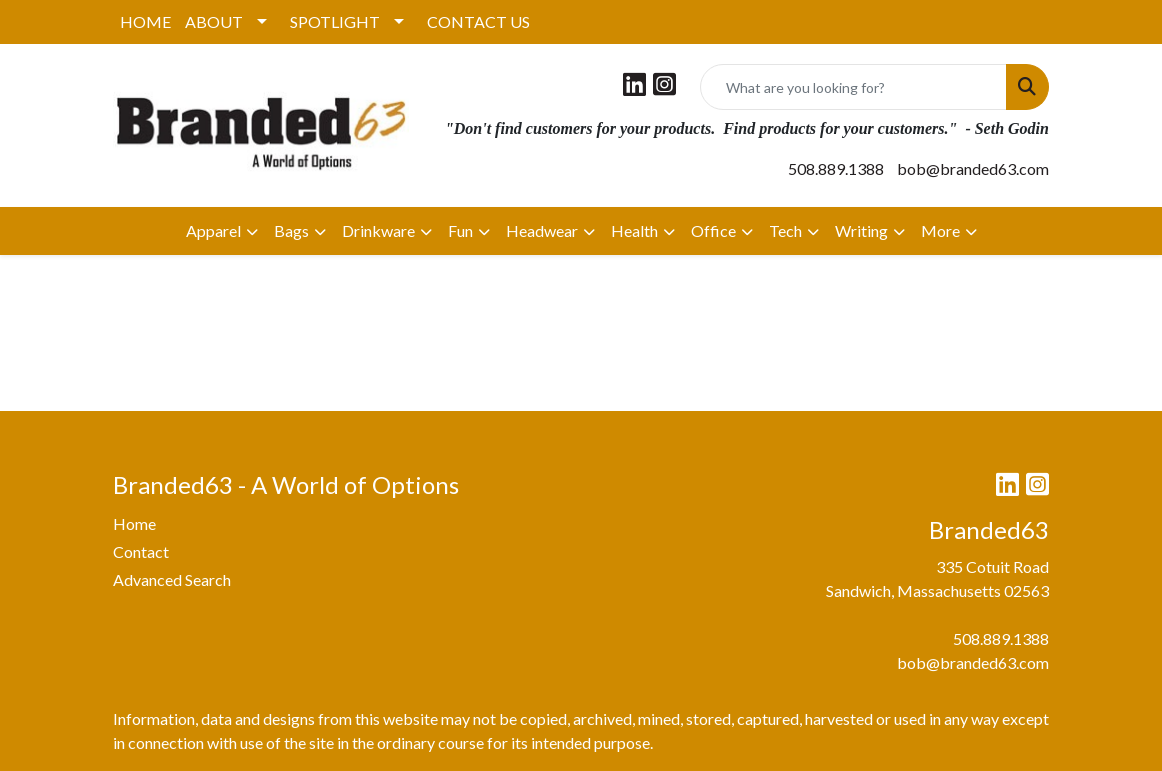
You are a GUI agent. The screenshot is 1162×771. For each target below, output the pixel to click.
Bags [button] (291, 230)
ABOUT (214, 21)
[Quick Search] (853, 87)
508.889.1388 (836, 168)
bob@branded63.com (973, 168)
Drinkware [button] (378, 230)
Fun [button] (460, 230)
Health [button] (634, 230)
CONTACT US (478, 21)
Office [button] (713, 230)
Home (134, 523)
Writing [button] (861, 230)
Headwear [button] (542, 230)
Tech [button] (785, 230)
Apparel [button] (213, 230)
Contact (141, 551)
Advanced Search (172, 579)
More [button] (940, 230)
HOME (145, 21)
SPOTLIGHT (335, 21)
